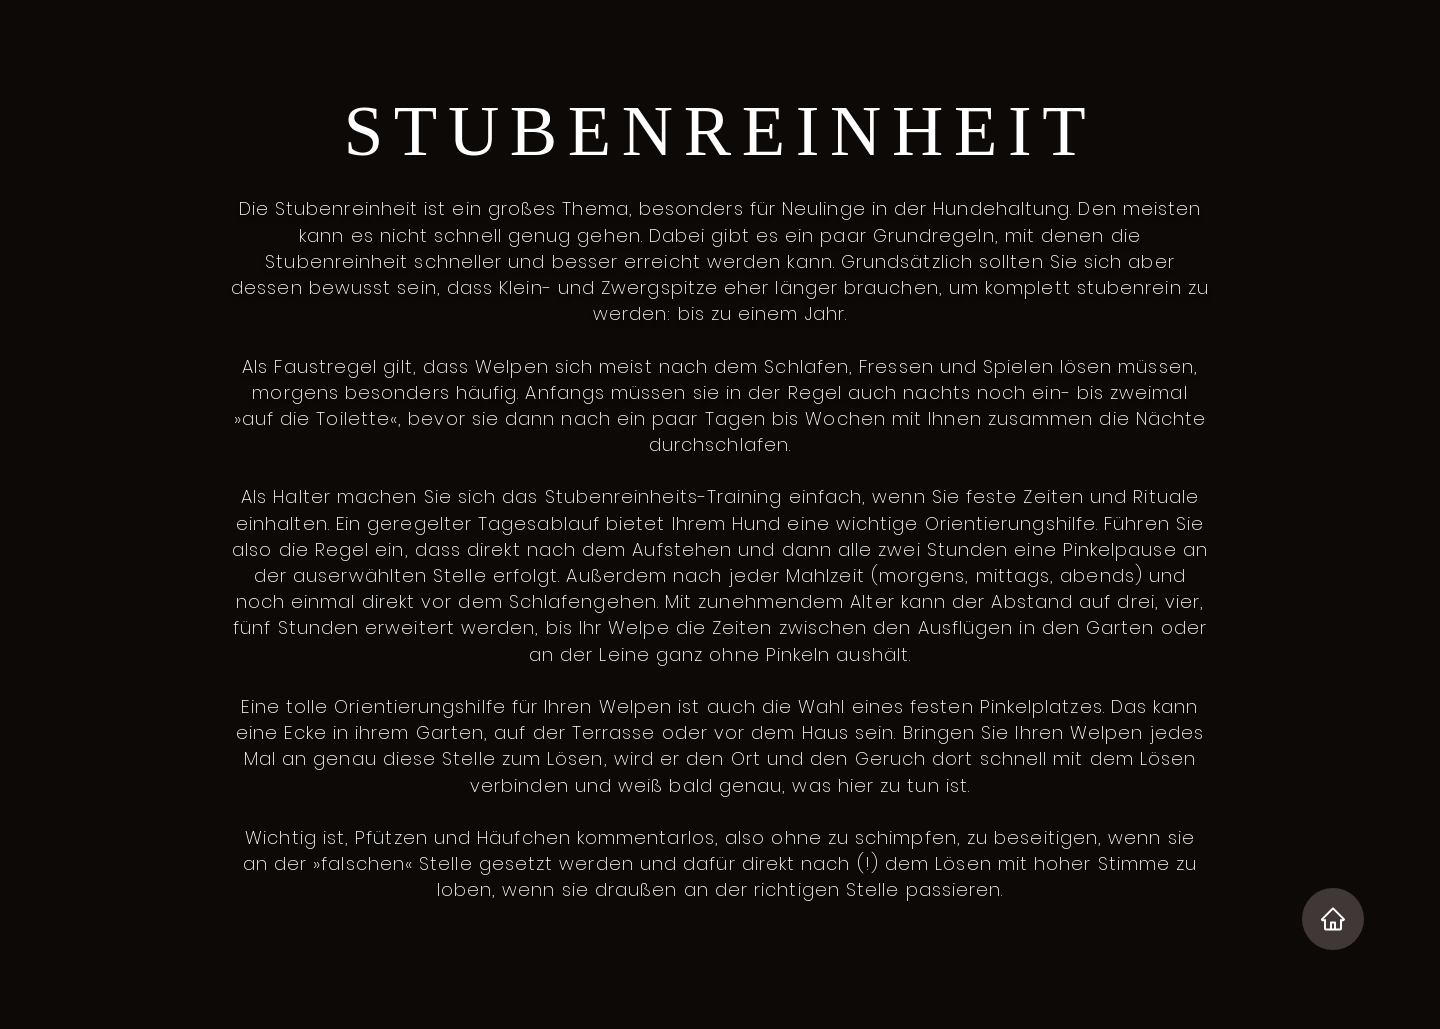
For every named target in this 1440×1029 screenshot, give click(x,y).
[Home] (1333, 919)
